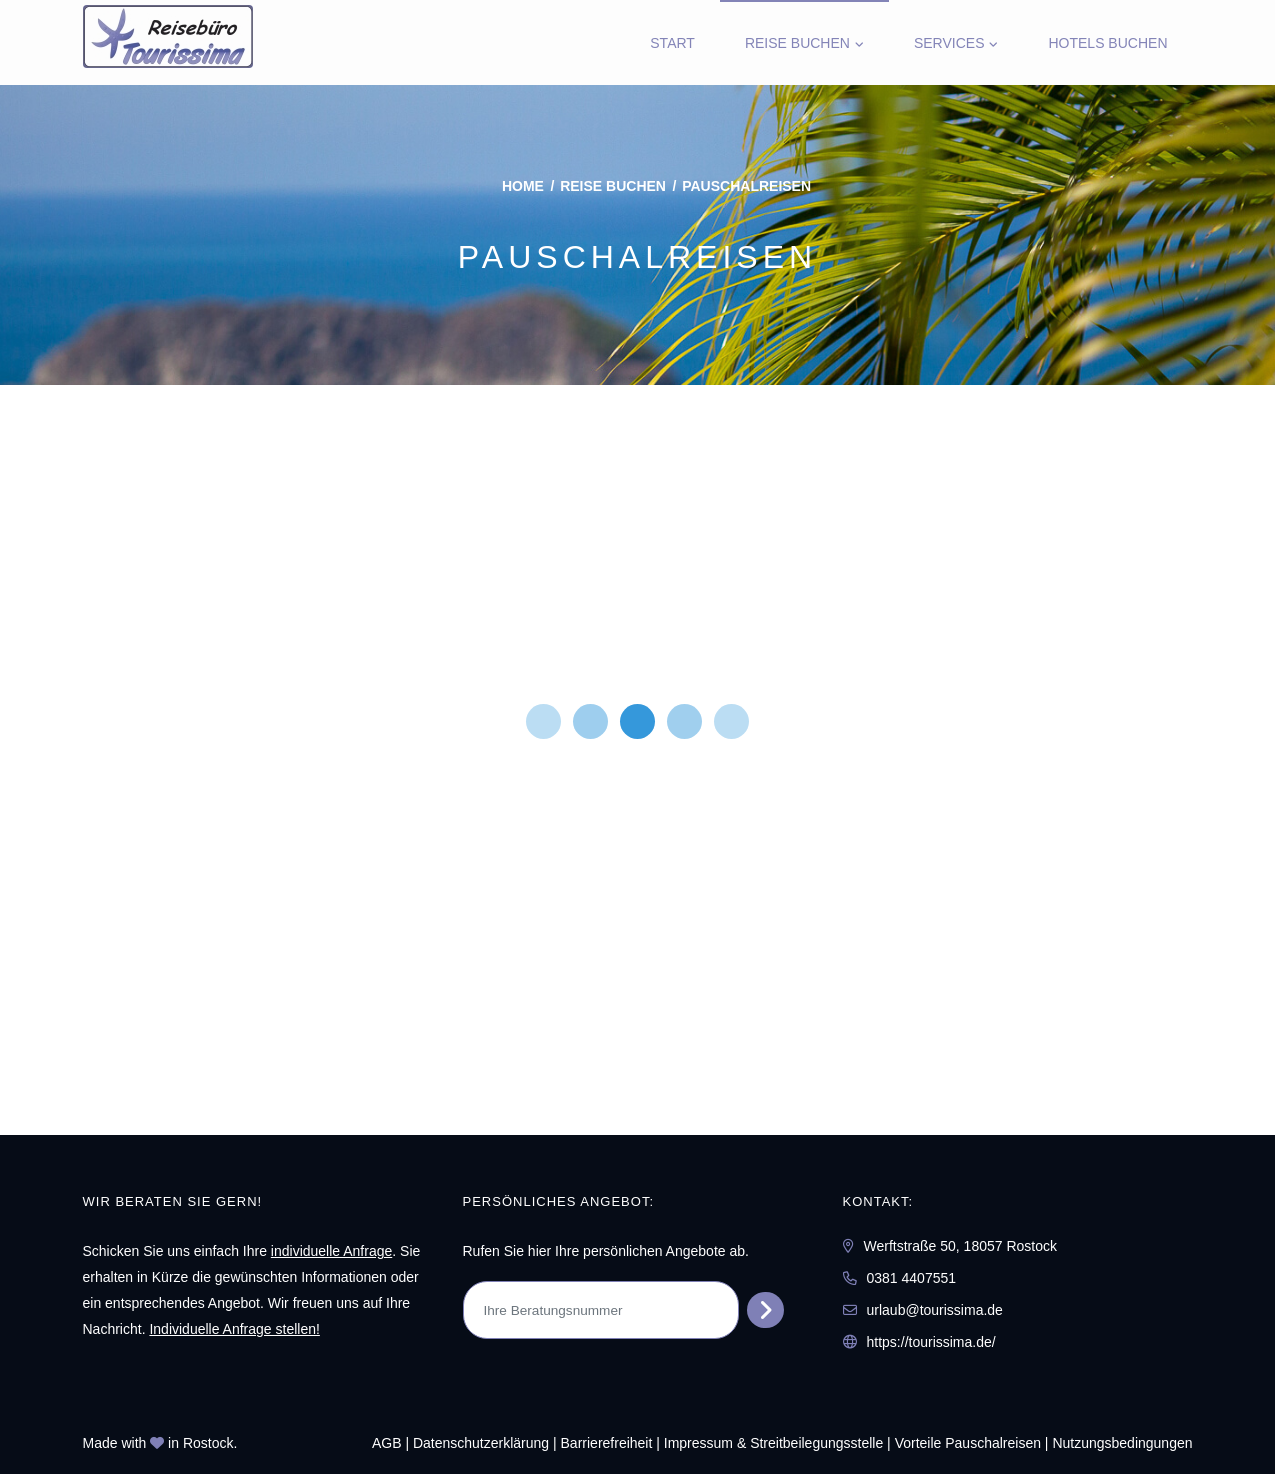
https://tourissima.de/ (931, 1342)
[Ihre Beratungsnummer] (601, 1310)
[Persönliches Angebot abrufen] (765, 1310)
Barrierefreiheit (607, 1443)
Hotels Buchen (1107, 43)
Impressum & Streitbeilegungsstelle (773, 1443)
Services (949, 43)
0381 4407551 (912, 1278)
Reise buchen (797, 43)
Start (672, 43)
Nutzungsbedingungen (1122, 1443)
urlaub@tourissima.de (935, 1310)
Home (523, 186)
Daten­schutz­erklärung (481, 1443)
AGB (387, 1443)
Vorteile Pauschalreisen (968, 1443)
